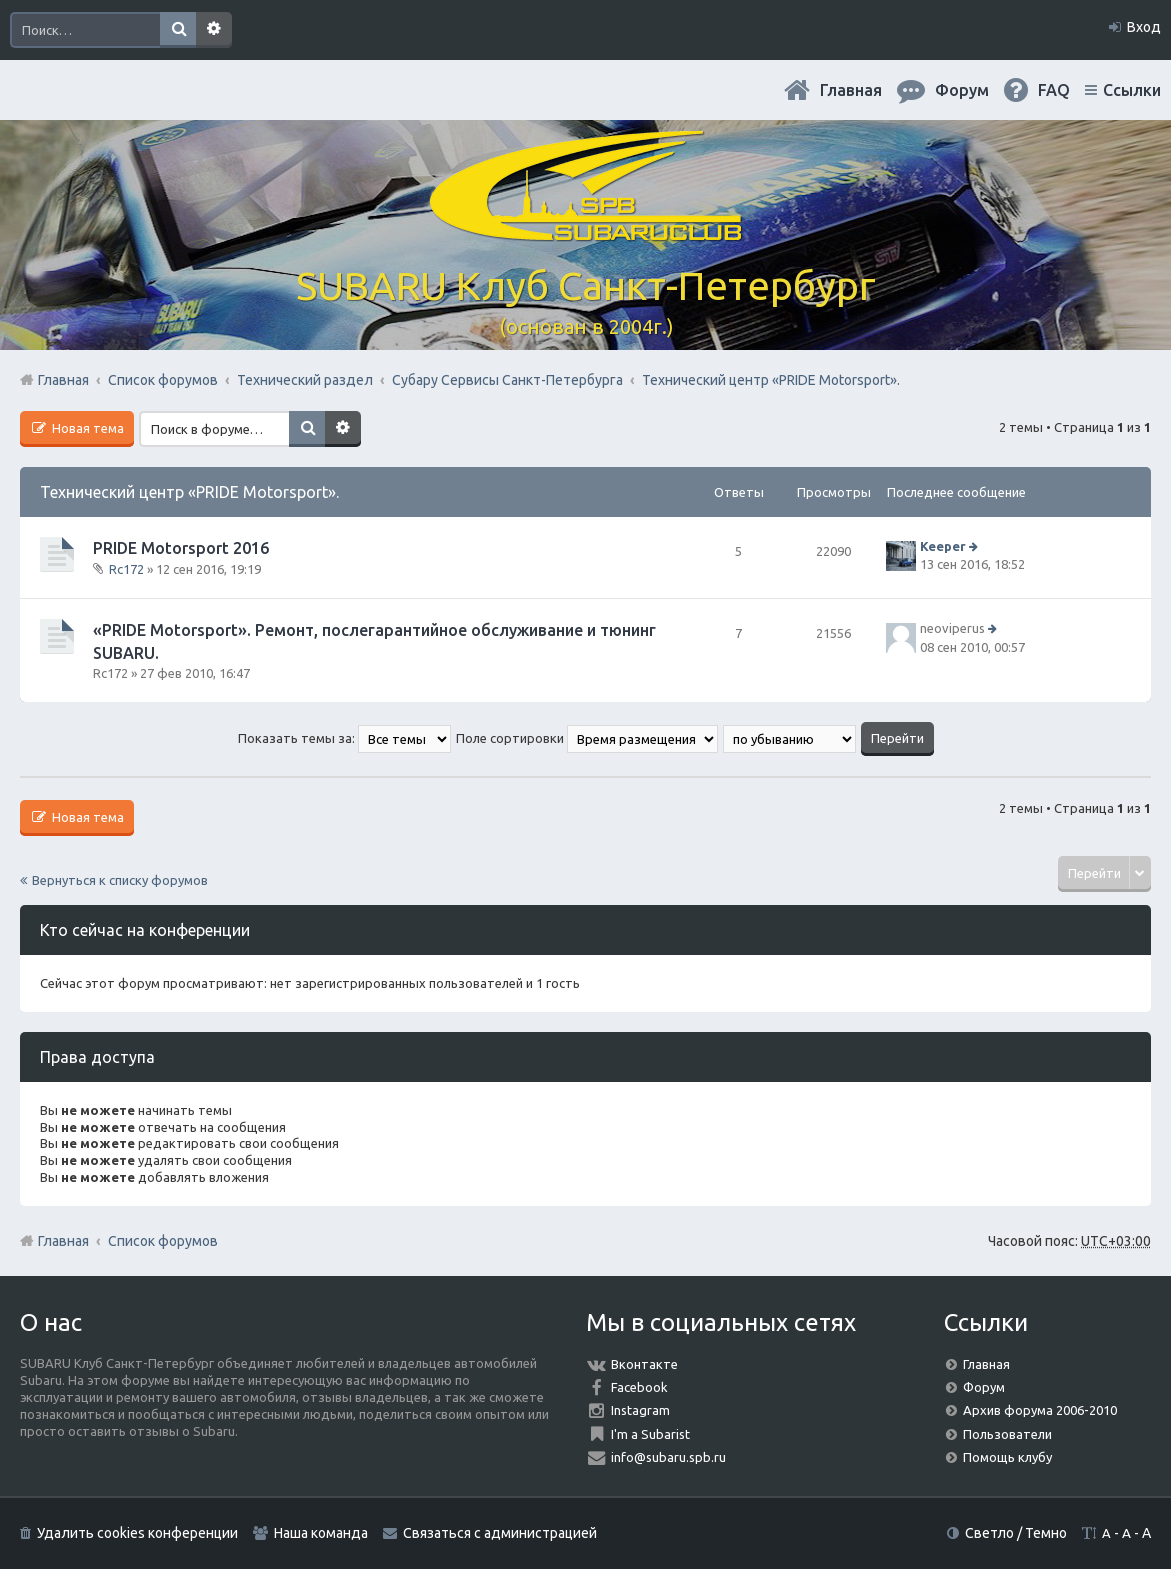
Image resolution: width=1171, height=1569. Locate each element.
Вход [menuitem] (1144, 27)
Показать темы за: (344, 738)
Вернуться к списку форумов (120, 880)
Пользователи (1007, 1434)
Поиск (178, 30)
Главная (851, 90)
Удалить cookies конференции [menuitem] (137, 1533)
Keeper (943, 546)
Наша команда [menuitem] (321, 1533)
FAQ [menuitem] (1054, 90)
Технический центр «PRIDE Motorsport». (189, 492)
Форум (984, 1387)
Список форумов (163, 1241)
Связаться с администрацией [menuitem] (500, 1533)
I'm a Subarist (650, 1434)
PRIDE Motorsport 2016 (181, 548)
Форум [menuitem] (962, 90)
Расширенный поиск (214, 30)
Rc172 (126, 569)
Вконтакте (644, 1364)
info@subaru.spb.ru (668, 1457)
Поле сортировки (587, 738)
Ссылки (1132, 90)
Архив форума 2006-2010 (1040, 1410)
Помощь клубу (1007, 1457)
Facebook (639, 1387)
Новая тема (86, 428)
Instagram (640, 1410)
